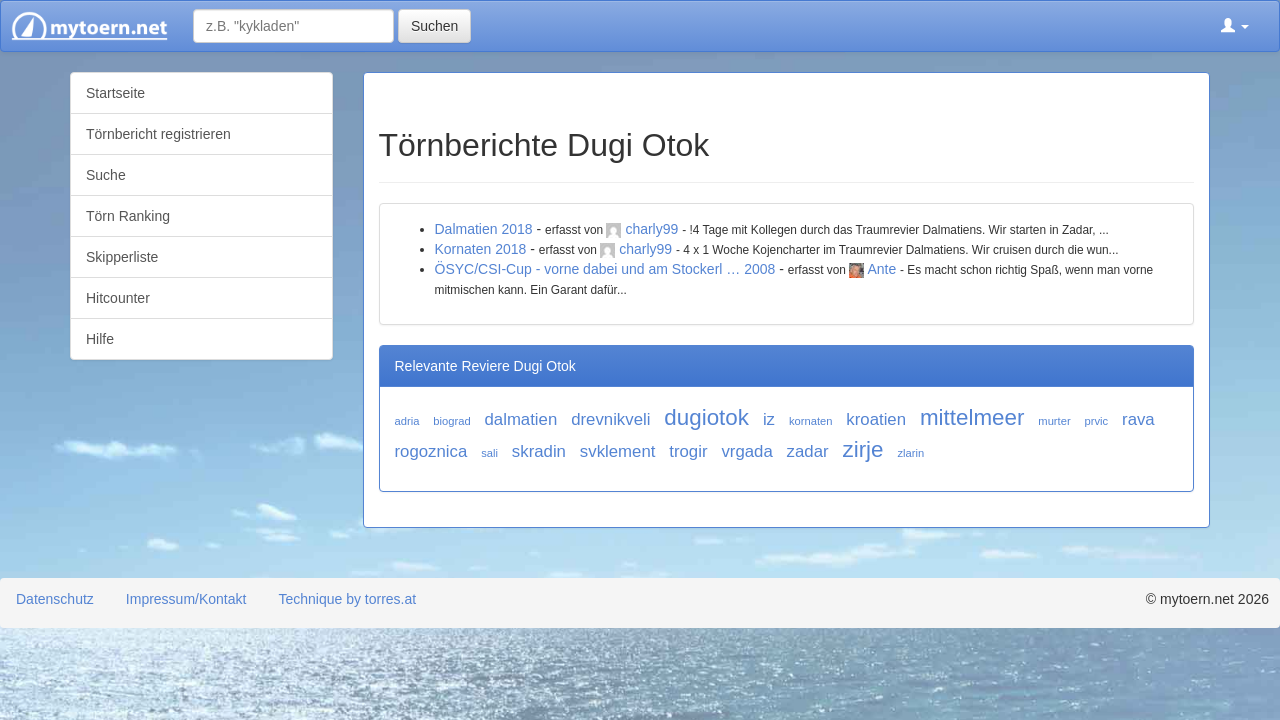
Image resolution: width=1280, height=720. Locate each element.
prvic (1097, 421)
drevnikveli (610, 419)
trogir (688, 451)
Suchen (434, 26)
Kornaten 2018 (481, 249)
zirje (862, 449)
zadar (808, 451)
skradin (539, 451)
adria (407, 421)
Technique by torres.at (347, 599)
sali (489, 453)
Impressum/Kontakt (186, 599)
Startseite (115, 93)
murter (1054, 421)
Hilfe (100, 339)
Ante (881, 269)
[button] (1235, 26)
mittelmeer (972, 417)
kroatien (876, 419)
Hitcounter (118, 298)
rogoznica (431, 451)
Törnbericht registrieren (158, 134)
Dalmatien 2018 (484, 229)
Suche (106, 175)
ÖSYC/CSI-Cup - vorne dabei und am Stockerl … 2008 (605, 269)
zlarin (910, 453)
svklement (618, 451)
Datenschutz (55, 599)
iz (769, 419)
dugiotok (706, 417)
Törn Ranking (128, 216)
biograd (451, 421)
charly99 (651, 229)
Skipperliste (122, 257)
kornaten (811, 421)
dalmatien (521, 419)
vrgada (746, 451)
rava (1138, 419)
